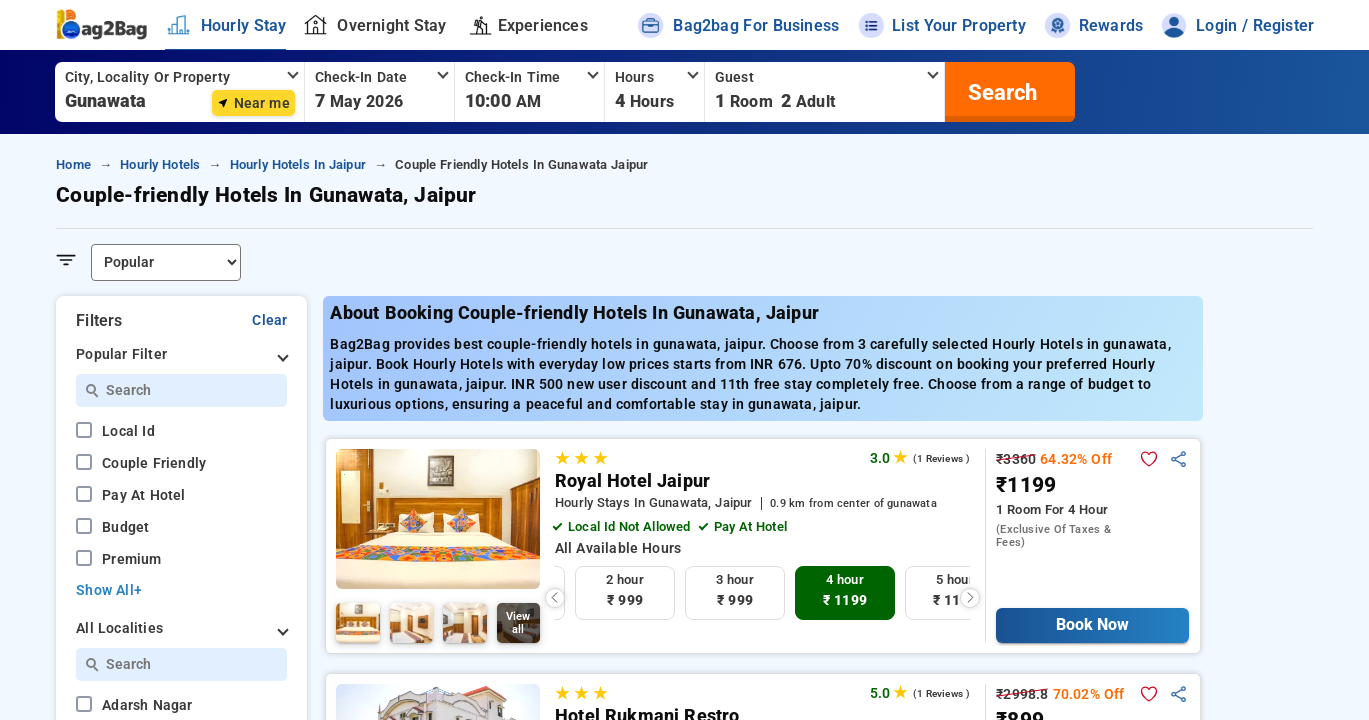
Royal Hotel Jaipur (632, 481)
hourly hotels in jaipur (298, 164)
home (73, 164)
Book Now (1092, 624)
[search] (1000, 92)
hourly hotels (160, 164)
